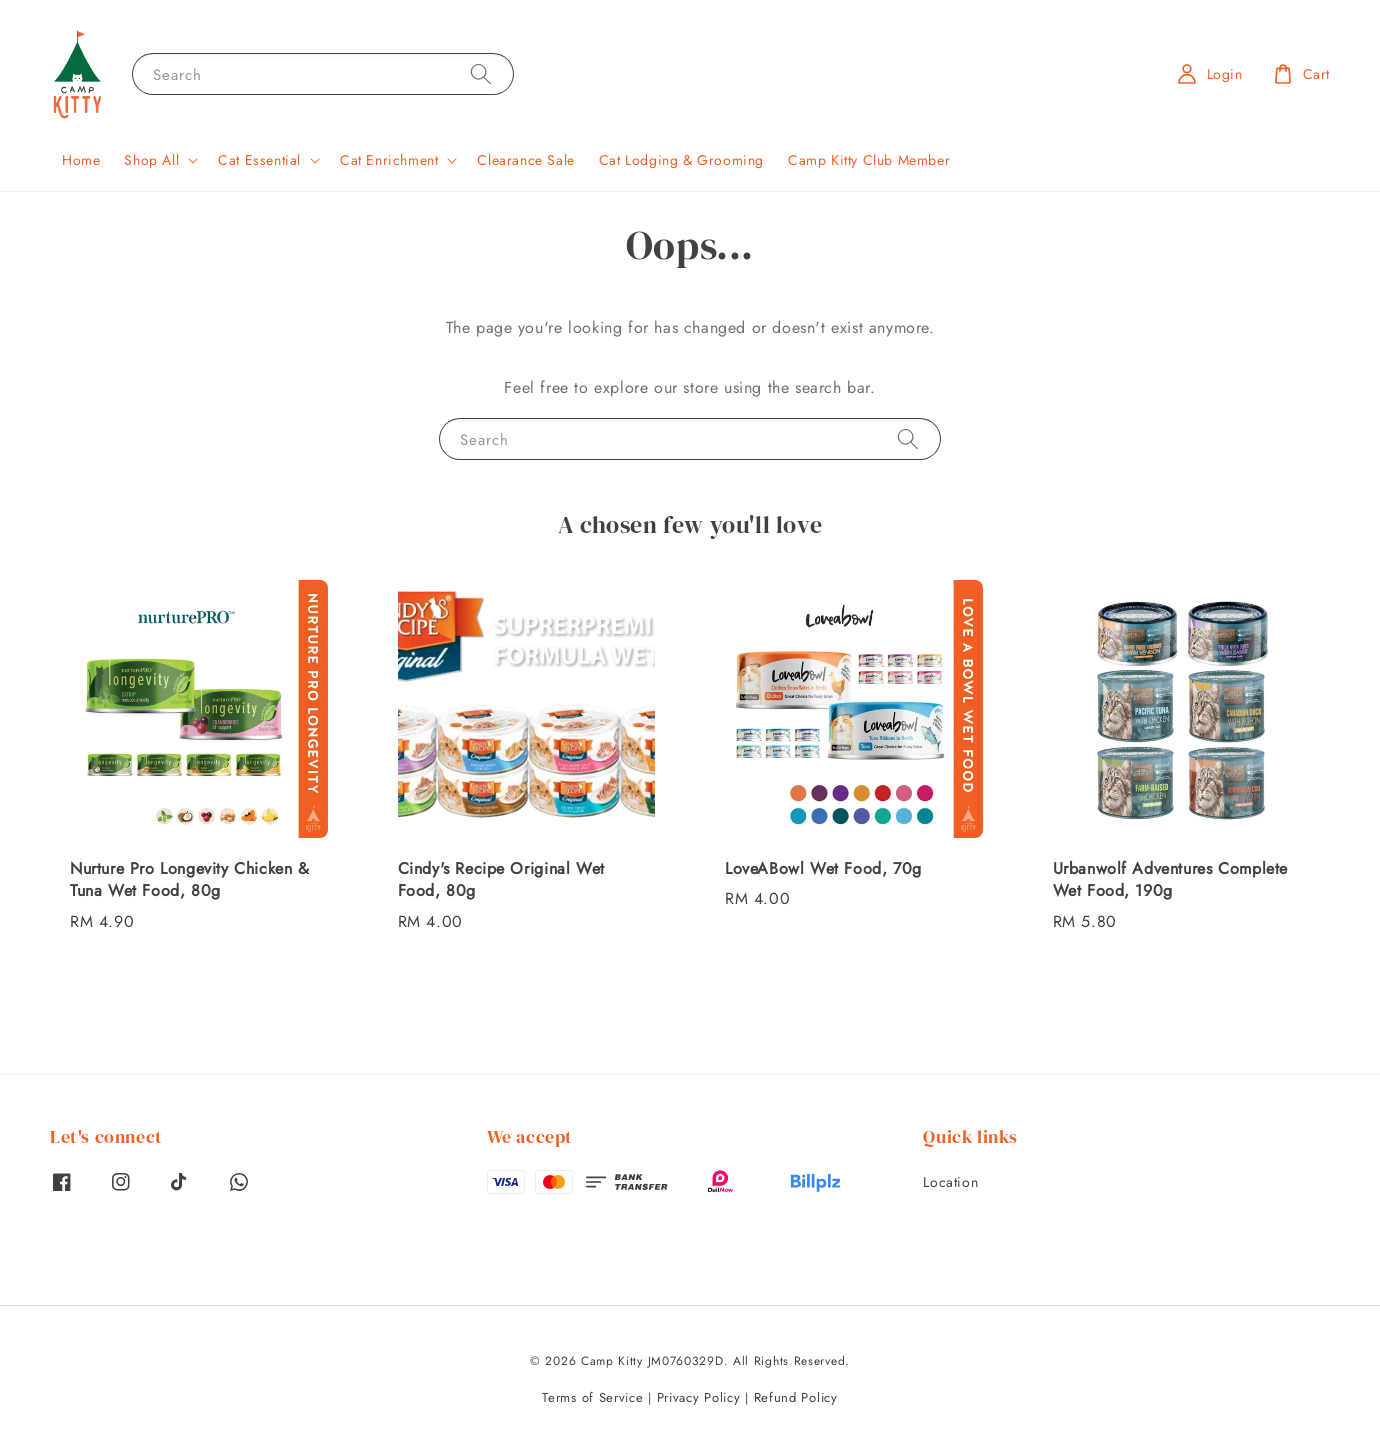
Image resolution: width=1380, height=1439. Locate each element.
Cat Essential (259, 160)
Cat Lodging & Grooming (681, 160)
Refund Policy (796, 1397)
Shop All (151, 160)
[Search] (481, 73)
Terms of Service (592, 1397)
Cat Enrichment (389, 160)
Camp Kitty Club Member (869, 160)
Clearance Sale (525, 160)
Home (81, 160)
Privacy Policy (699, 1397)
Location (950, 1182)
